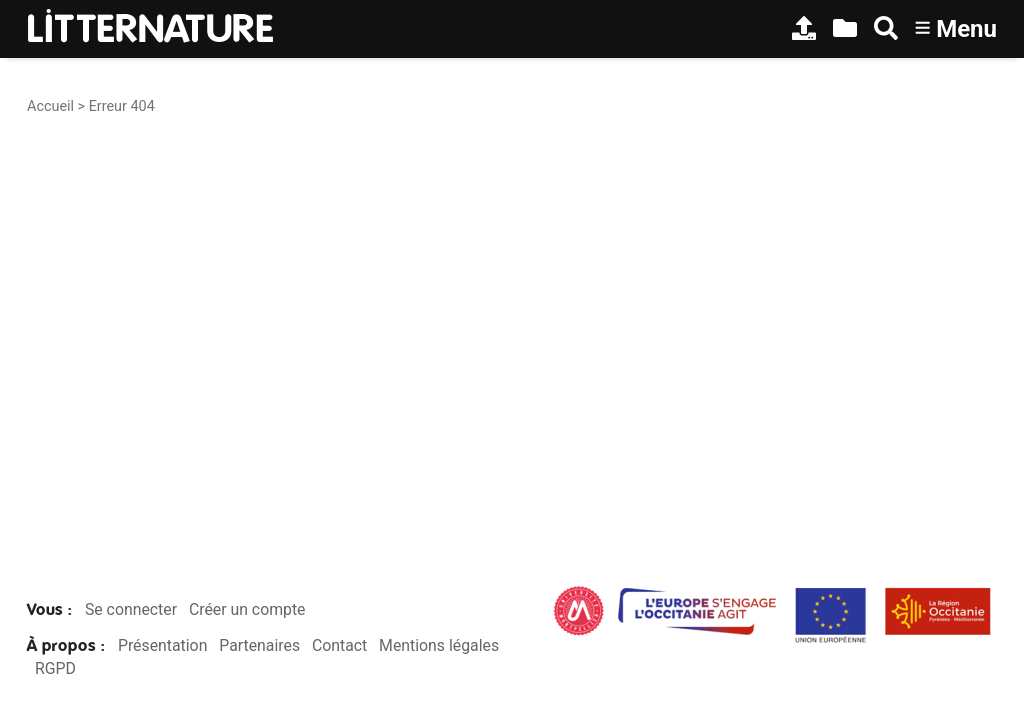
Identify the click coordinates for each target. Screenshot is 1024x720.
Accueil (50, 106)
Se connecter (131, 609)
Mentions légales (439, 645)
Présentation (162, 645)
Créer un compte (247, 609)
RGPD (55, 668)
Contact (339, 645)
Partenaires (259, 645)
